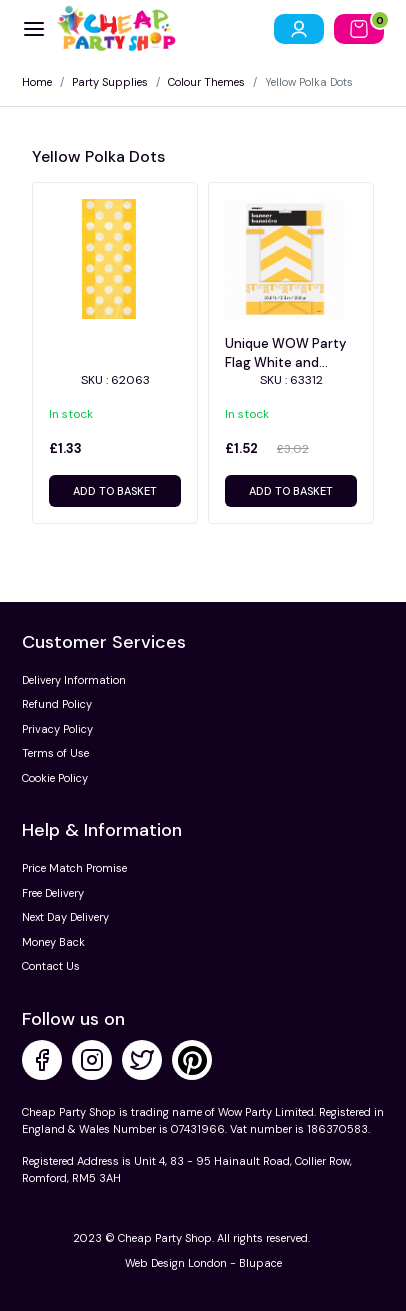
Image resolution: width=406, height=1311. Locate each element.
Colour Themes (206, 82)
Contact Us (51, 966)
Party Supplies (110, 82)
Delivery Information (74, 680)
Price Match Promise (74, 868)
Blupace (260, 1263)
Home (37, 82)
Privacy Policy (57, 729)
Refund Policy (57, 704)
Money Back (53, 942)
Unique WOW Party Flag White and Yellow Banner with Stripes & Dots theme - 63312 (285, 353)
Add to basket (115, 491)
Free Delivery (53, 893)
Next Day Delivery (65, 917)
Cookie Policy (55, 778)
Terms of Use (55, 753)
